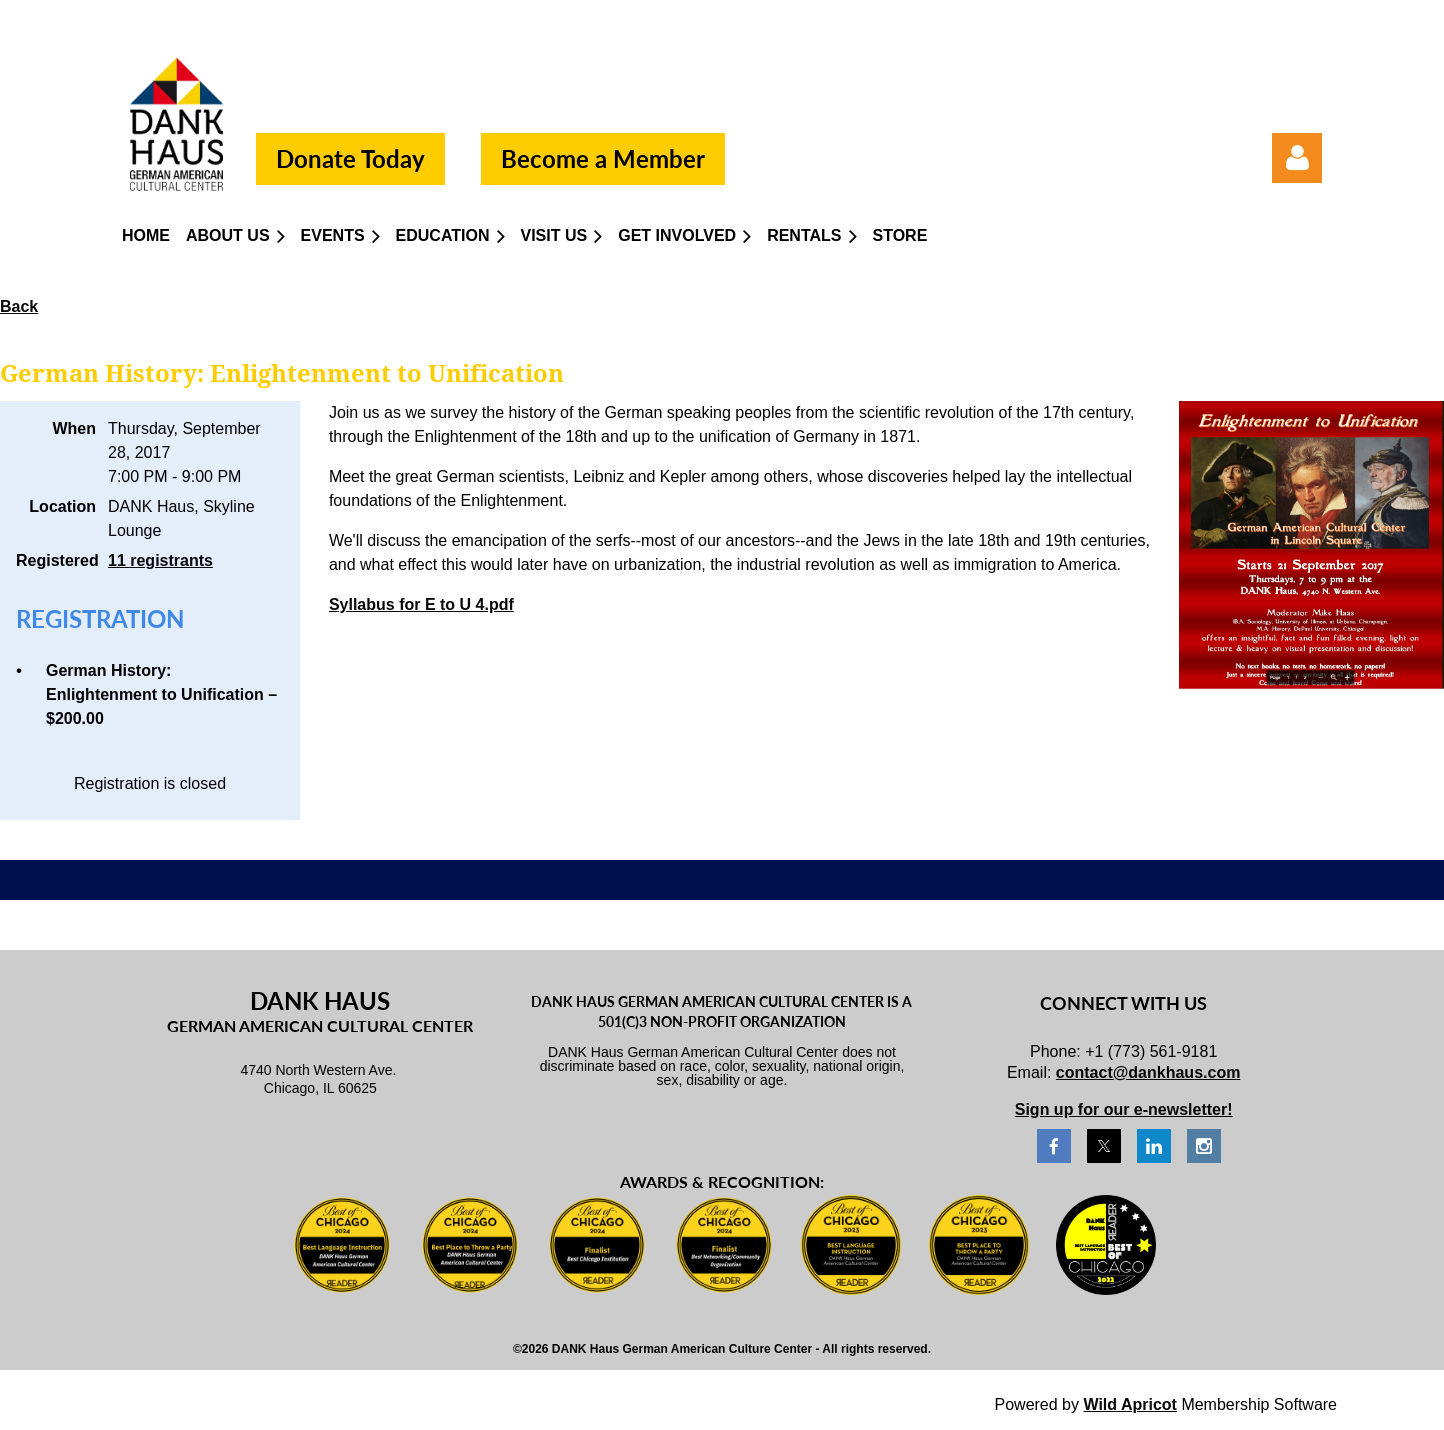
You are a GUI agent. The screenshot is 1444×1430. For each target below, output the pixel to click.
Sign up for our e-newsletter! (1124, 1109)
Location (62, 506)
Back (19, 306)
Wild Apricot (1129, 1404)
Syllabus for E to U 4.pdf (421, 604)
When (74, 428)
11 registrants (160, 560)
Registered (56, 560)
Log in (1297, 158)
